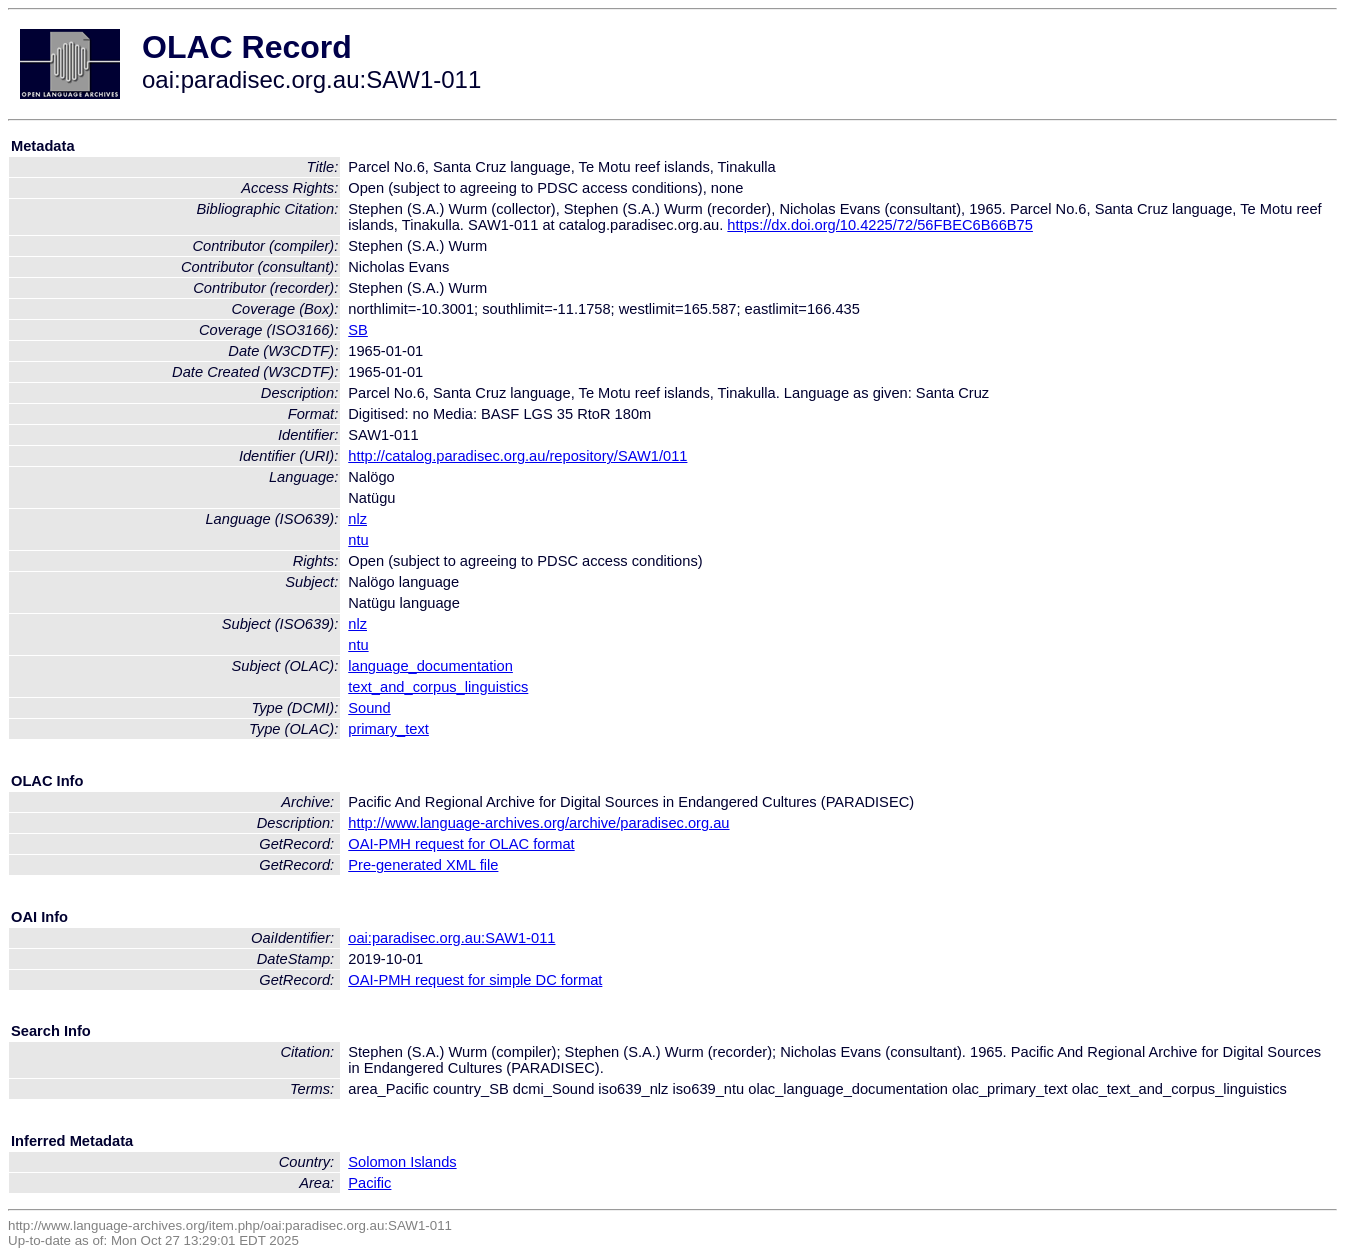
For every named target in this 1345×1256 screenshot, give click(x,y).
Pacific (369, 1183)
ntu (358, 540)
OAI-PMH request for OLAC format (461, 844)
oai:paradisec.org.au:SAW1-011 (451, 938)
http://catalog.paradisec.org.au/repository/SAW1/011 (517, 456)
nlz (357, 519)
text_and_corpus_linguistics (438, 687)
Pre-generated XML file (423, 865)
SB (358, 330)
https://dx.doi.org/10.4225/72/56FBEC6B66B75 (880, 225)
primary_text (388, 729)
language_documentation (430, 666)
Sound (369, 708)
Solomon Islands (402, 1162)
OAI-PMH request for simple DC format (475, 980)
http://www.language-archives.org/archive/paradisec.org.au (538, 823)
